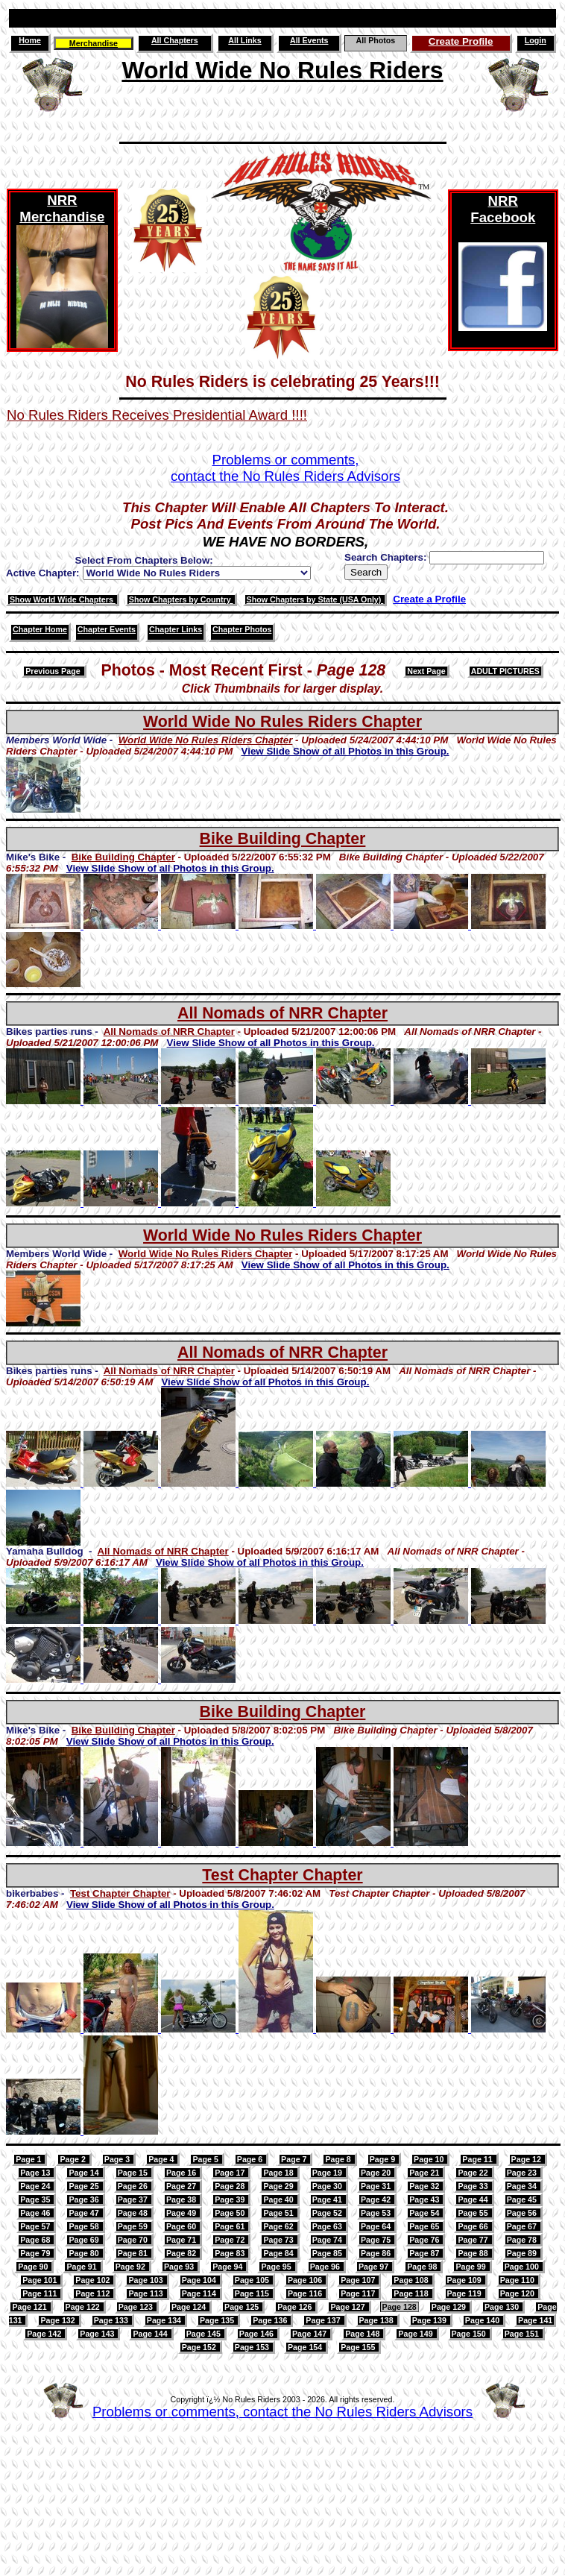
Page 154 (306, 2347)
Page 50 (231, 2212)
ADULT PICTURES (505, 671)
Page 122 (84, 2306)
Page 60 (182, 2226)
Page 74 (328, 2239)
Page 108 (412, 2280)
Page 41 (328, 2199)
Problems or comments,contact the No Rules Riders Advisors (285, 468)
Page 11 (478, 2159)
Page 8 (339, 2159)
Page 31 (377, 2186)
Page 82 (182, 2253)
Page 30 (328, 2186)
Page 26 (134, 2186)
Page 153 (253, 2347)
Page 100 (523, 2266)
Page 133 (112, 2320)
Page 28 (231, 2186)
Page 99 (471, 2266)
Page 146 (257, 2333)
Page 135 (218, 2320)
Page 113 (146, 2293)
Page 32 (425, 2186)
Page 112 (93, 2293)
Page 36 (85, 2199)
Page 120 (518, 2293)
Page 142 (45, 2333)
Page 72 (231, 2239)
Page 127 (348, 2306)
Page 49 (182, 2212)
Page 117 (359, 2293)
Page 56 (523, 2212)
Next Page (426, 671)
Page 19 (328, 2172)
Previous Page (53, 671)
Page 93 (180, 2266)
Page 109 (465, 2280)
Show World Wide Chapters (63, 599)
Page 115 (253, 2293)
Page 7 (295, 2159)
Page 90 (34, 2266)
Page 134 (165, 2320)
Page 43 (425, 2199)
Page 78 (523, 2239)
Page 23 (523, 2172)
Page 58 (85, 2226)
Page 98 (423, 2266)
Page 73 (279, 2239)
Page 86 (377, 2253)
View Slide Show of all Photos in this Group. (345, 751)
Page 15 (134, 2172)
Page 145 (204, 2333)
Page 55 (474, 2212)
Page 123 (137, 2306)
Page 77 (474, 2239)
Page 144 (151, 2333)
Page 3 (118, 2159)
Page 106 (306, 2280)
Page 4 (162, 2159)
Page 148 (363, 2333)
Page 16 (182, 2172)
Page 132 (58, 2320)
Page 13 (36, 2172)
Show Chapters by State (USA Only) (315, 599)
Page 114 (200, 2293)
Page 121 (30, 2306)
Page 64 (377, 2226)
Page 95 (277, 2266)
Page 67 (523, 2226)
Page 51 (279, 2212)
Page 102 (93, 2280)
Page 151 (523, 2333)
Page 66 (474, 2226)
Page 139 (430, 2320)
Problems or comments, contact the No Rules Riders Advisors (282, 2411)
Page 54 (425, 2212)
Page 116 (306, 2293)
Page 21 (425, 2172)
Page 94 (228, 2266)
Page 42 (377, 2199)
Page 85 (328, 2253)
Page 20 (377, 2172)
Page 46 (36, 2212)
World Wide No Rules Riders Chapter (282, 722)
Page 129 (450, 2306)
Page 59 (134, 2226)
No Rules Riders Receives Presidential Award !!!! (157, 415)
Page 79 (36, 2253)
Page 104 (200, 2280)
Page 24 (36, 2186)
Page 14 (85, 2172)
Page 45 (523, 2199)
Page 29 (279, 2186)
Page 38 (182, 2199)
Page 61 (231, 2226)
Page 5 (206, 2159)
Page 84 (279, 2253)
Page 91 (82, 2266)
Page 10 (430, 2159)
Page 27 (182, 2186)
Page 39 (231, 2199)
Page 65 (425, 2226)
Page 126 (295, 2306)
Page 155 (359, 2347)
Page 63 (328, 2226)
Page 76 (425, 2239)
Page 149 (416, 2333)
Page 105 (253, 2280)
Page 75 (377, 2239)
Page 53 (377, 2212)
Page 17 (231, 2172)
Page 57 (36, 2226)
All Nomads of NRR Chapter (282, 1013)
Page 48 (134, 2212)
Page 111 (40, 2293)
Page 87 (425, 2253)
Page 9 (383, 2159)
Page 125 (242, 2306)
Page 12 (527, 2159)
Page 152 (200, 2347)
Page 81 (134, 2253)
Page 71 (182, 2239)
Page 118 (412, 2293)
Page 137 (324, 2320)
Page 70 (134, 2239)
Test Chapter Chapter (282, 1875)
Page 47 (85, 2212)
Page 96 (326, 2266)
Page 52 (328, 2212)
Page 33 (474, 2186)
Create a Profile (429, 599)
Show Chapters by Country (181, 599)
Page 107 (359, 2280)
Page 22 (474, 2172)
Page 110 (518, 2280)
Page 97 (375, 2266)
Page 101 (40, 2280)
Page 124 (189, 2306)
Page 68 (36, 2239)
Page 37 (134, 2199)
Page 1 (29, 2159)
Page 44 (474, 2199)
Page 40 (279, 2199)
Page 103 (146, 2280)
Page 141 (535, 2320)
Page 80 (85, 2253)
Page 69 (85, 2239)
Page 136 (271, 2320)
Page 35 (36, 2199)
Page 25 (85, 2186)
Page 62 (279, 2226)
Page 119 (465, 2293)
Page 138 (377, 2320)
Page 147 (310, 2333)
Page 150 (470, 2333)
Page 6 (251, 2159)
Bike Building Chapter (283, 839)
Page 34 (523, 2186)
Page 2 (73, 2159)
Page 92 (132, 2266)
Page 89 (523, 2253)
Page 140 (483, 2320)
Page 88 (474, 2253)
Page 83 (231, 2253)
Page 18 (279, 2172)
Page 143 (98, 2333)
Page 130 (502, 2306)
